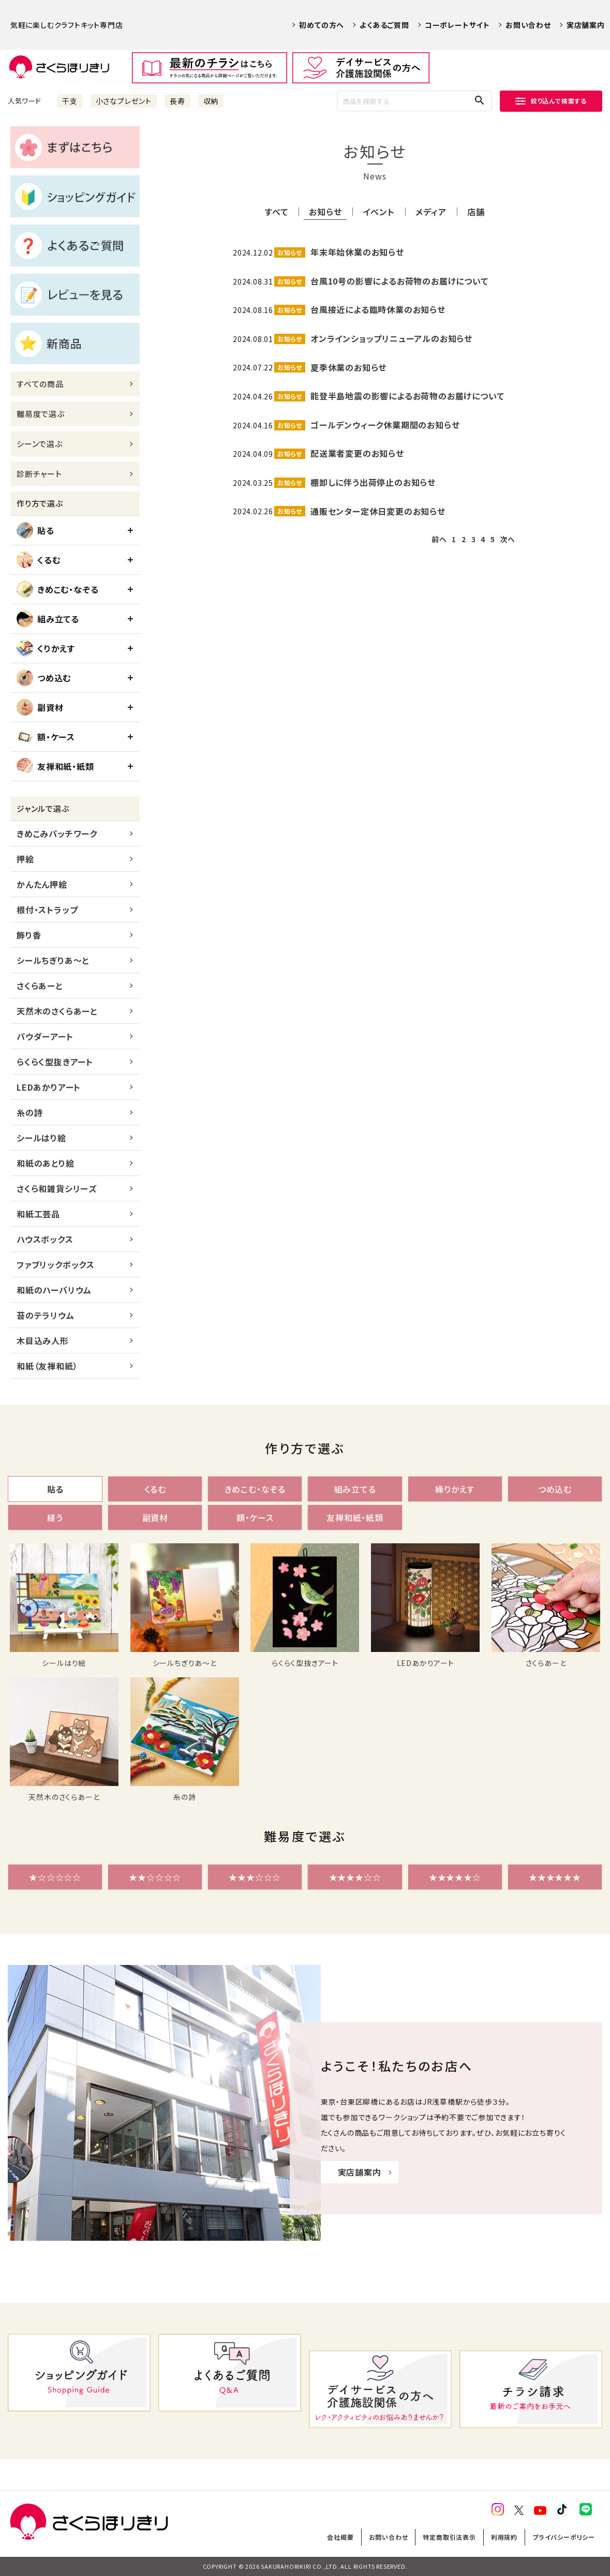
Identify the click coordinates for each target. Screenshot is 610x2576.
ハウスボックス (45, 1239)
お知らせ (325, 211)
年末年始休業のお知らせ (357, 252)
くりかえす (46, 648)
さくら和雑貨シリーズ (57, 1188)
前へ (439, 539)
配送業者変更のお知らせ (357, 453)
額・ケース (46, 736)
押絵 (25, 859)
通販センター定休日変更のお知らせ (377, 511)
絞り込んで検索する (551, 100)
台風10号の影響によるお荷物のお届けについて (399, 281)
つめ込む (44, 677)
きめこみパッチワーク (57, 833)
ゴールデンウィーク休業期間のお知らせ (384, 425)
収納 (211, 101)
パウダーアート (45, 1036)
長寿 (177, 101)
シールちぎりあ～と (53, 960)
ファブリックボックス (56, 1264)
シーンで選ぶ (40, 443)
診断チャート (39, 473)
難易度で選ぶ (41, 413)
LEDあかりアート (49, 1087)
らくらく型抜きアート (55, 1061)
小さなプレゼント (124, 101)
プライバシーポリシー (563, 2537)
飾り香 (29, 935)
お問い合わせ (528, 24)
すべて (276, 211)
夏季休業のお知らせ (348, 367)
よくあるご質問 (384, 24)
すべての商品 (40, 383)
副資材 (40, 707)
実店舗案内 (586, 24)
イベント (378, 211)
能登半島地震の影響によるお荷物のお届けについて (407, 396)
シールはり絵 (41, 1137)
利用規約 (504, 2537)
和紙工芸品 (38, 1214)
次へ (507, 539)
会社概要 (340, 2537)
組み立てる (48, 619)
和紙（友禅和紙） (47, 1366)
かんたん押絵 (42, 884)
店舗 (476, 211)
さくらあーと (40, 985)
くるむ (38, 560)
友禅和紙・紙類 (55, 766)
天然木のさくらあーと (57, 1011)
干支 (70, 101)
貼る (35, 530)
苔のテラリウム (46, 1315)
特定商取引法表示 (449, 2537)
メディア (430, 211)
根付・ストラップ (47, 909)
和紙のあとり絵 (46, 1163)
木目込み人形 (43, 1340)
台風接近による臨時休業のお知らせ (377, 309)
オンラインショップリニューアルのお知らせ (391, 338)
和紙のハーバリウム (54, 1290)
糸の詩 (29, 1112)
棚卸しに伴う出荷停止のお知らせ (373, 482)
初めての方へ (321, 24)
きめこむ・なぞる (57, 589)
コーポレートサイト (457, 24)
